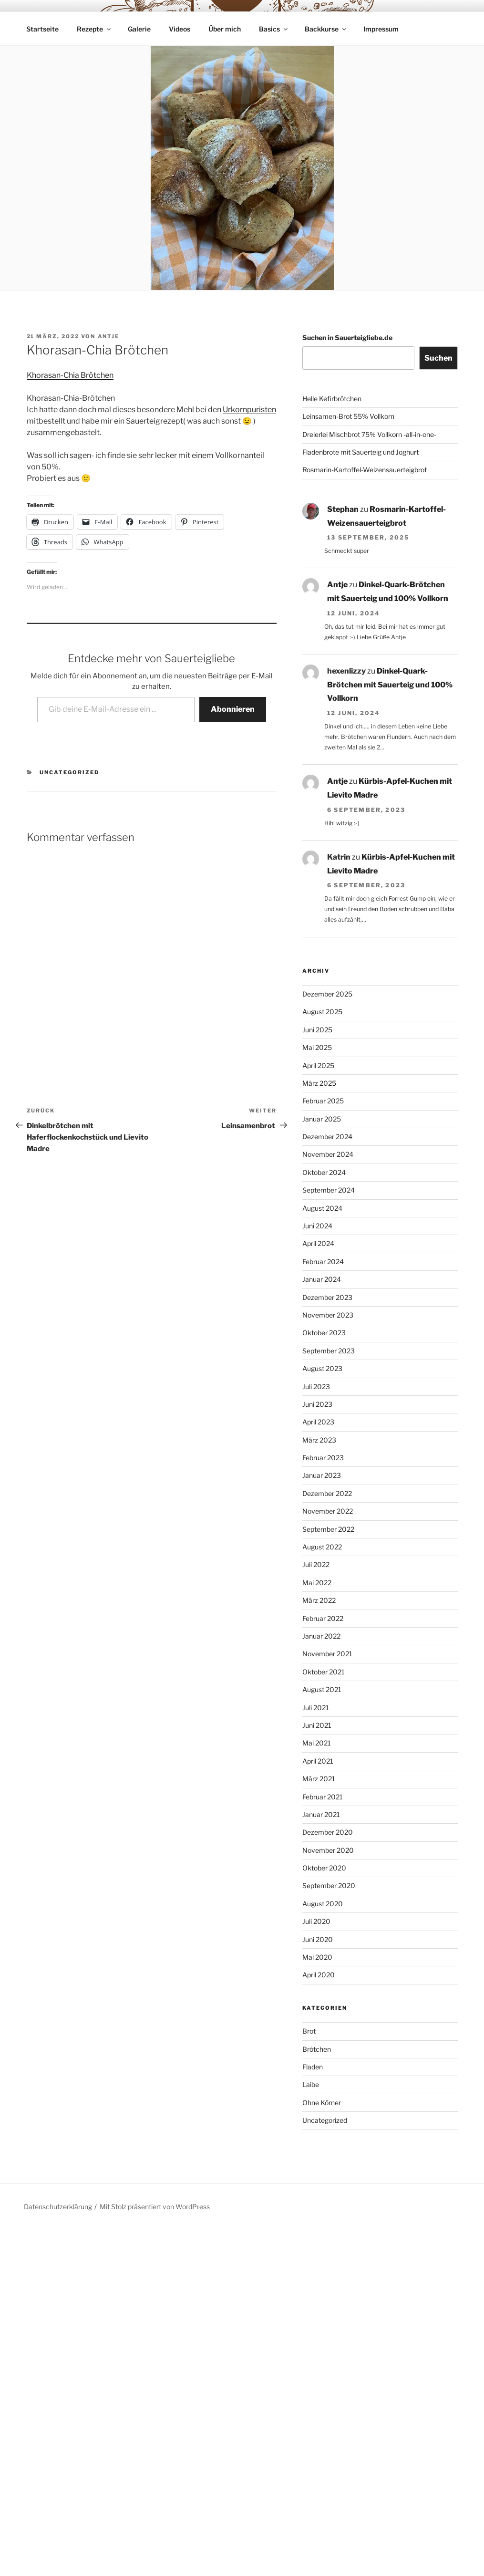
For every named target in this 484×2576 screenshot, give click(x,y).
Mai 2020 (317, 1957)
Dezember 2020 (327, 1832)
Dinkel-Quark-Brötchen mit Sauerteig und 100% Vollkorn (390, 684)
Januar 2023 (321, 1475)
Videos (179, 29)
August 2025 (322, 1012)
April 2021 (317, 1761)
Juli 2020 (316, 1921)
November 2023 (327, 1315)
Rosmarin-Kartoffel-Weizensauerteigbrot (364, 470)
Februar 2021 (322, 1797)
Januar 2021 (321, 1814)
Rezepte (94, 29)
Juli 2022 (316, 1564)
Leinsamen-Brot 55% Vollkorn (348, 416)
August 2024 (322, 1208)
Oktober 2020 (324, 1868)
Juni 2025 (317, 1030)
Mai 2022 (316, 1583)
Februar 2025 (323, 1101)
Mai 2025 (317, 1047)
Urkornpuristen (249, 409)
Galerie (139, 29)
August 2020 (322, 1904)
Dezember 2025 (327, 994)
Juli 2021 (315, 1707)
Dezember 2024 (327, 1136)
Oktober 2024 (324, 1172)
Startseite (42, 29)
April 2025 (318, 1065)
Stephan (343, 509)
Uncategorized (69, 772)
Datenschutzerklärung (58, 2206)
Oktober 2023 (324, 1333)
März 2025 (319, 1083)
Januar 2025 (321, 1119)
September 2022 (328, 1529)
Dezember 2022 (327, 1493)
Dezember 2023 (327, 1297)
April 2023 (318, 1422)
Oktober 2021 (323, 1672)
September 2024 (328, 1190)
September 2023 (328, 1351)
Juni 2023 (317, 1404)
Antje (109, 336)
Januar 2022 (321, 1636)
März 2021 (318, 1779)
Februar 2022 (322, 1618)
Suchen (438, 358)
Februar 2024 (323, 1261)
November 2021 (327, 1654)
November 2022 (327, 1511)
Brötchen (316, 2049)
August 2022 (322, 1547)
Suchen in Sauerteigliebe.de (347, 337)
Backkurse (326, 29)
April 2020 (318, 1975)
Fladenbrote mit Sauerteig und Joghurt (360, 452)
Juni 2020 (317, 1939)
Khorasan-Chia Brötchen (70, 375)
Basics (274, 29)
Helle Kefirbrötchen (331, 399)
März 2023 (319, 1440)
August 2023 (322, 1368)
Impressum (381, 29)
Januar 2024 (321, 1279)
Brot (309, 2031)
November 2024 (327, 1154)
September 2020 (328, 1885)
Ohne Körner (321, 2102)
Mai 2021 (316, 1743)
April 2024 (318, 1243)
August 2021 (321, 1689)
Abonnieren (233, 709)
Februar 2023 (323, 1458)
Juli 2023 (316, 1386)
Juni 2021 (316, 1725)
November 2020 (328, 1850)
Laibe (310, 2084)
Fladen (312, 2067)
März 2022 (319, 1600)
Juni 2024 (317, 1226)
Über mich (224, 29)
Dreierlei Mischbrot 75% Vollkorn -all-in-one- (369, 434)
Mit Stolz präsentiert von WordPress (155, 2206)
